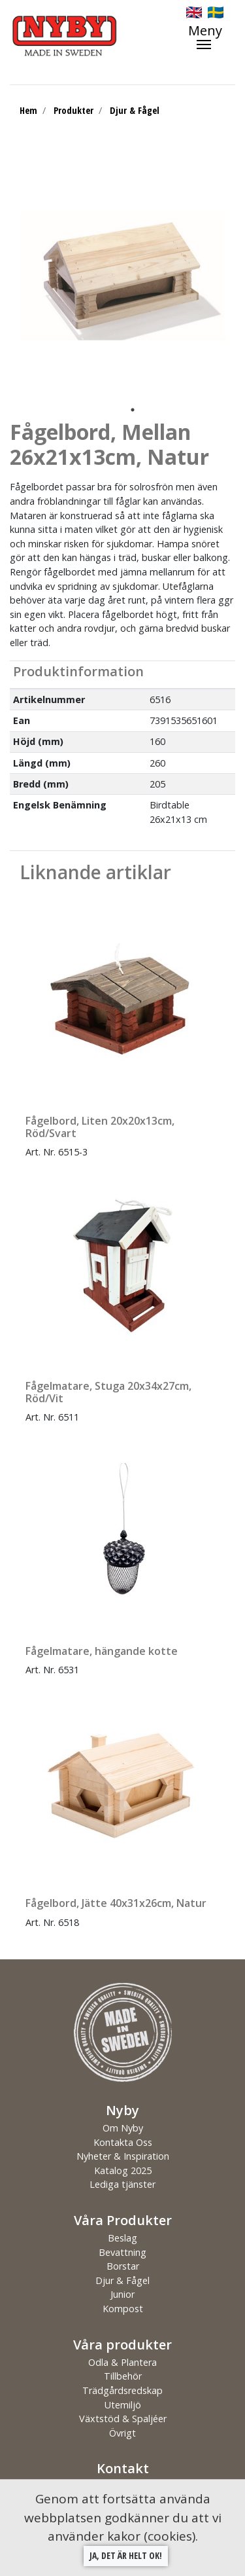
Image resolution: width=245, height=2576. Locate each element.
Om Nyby (123, 2128)
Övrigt (122, 2433)
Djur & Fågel (134, 110)
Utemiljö (123, 2405)
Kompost (123, 2308)
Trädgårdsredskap (122, 2390)
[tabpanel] (122, 276)
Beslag (122, 2238)
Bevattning (122, 2252)
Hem (28, 110)
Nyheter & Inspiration (122, 2156)
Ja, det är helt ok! (126, 2555)
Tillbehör (123, 2376)
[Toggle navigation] (212, 37)
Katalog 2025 (123, 2170)
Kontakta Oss (122, 2142)
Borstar (122, 2266)
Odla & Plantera (122, 2362)
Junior (122, 2294)
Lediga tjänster (122, 2184)
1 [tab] (132, 409)
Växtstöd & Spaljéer (123, 2418)
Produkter (73, 110)
